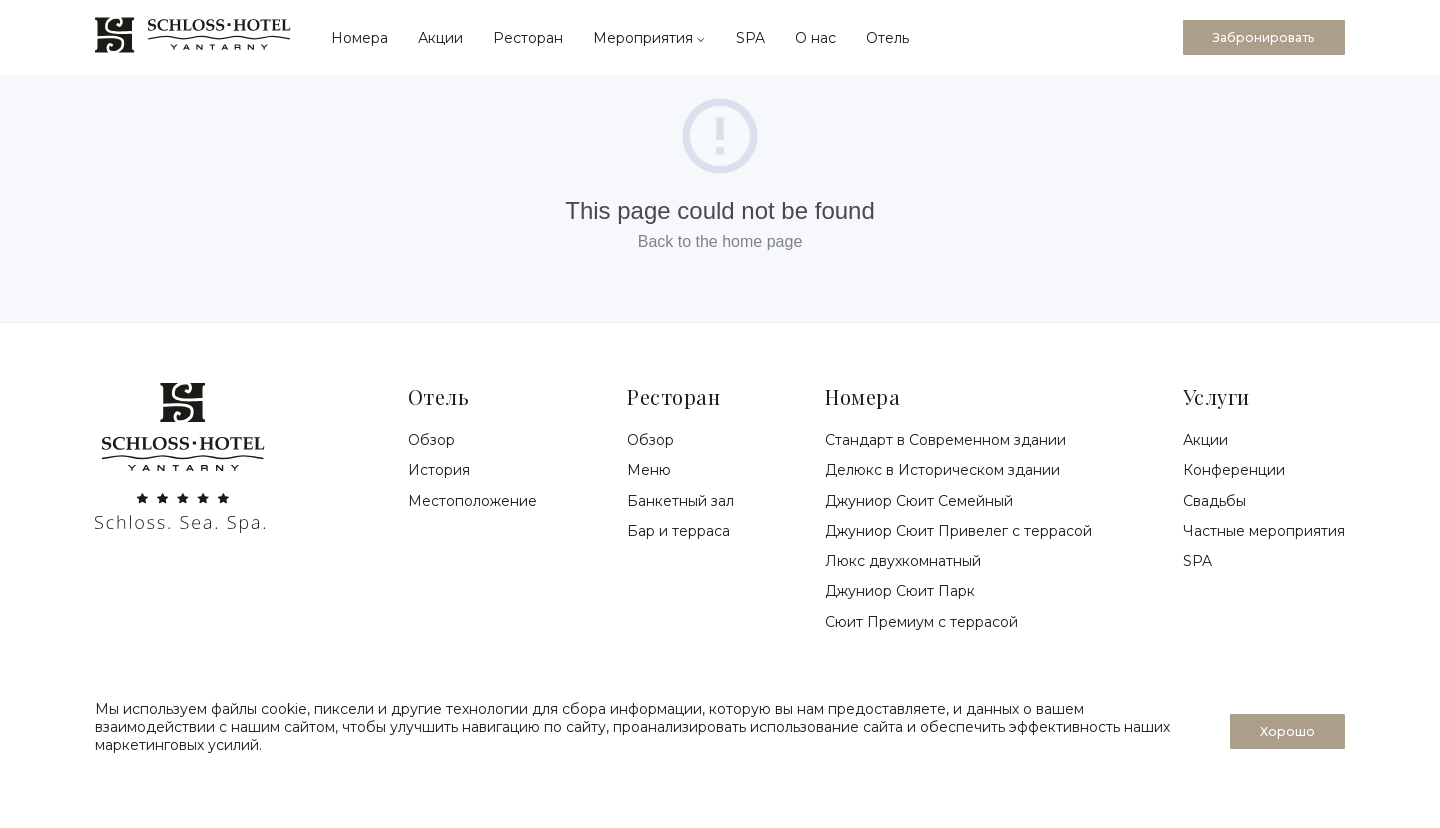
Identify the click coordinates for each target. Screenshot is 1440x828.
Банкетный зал (680, 501)
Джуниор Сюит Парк (900, 591)
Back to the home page (720, 241)
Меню (649, 470)
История (439, 470)
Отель (887, 38)
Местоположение (472, 501)
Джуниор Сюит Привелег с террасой (958, 531)
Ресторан (528, 38)
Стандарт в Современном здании (945, 440)
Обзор (431, 440)
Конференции (1234, 470)
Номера (359, 38)
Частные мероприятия (1264, 531)
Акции (440, 38)
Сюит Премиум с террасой (921, 622)
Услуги (1216, 396)
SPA (750, 38)
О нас (815, 38)
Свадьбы (1214, 501)
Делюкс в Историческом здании (942, 470)
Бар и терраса (678, 531)
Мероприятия (649, 38)
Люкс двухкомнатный (903, 561)
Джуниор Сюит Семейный (919, 501)
